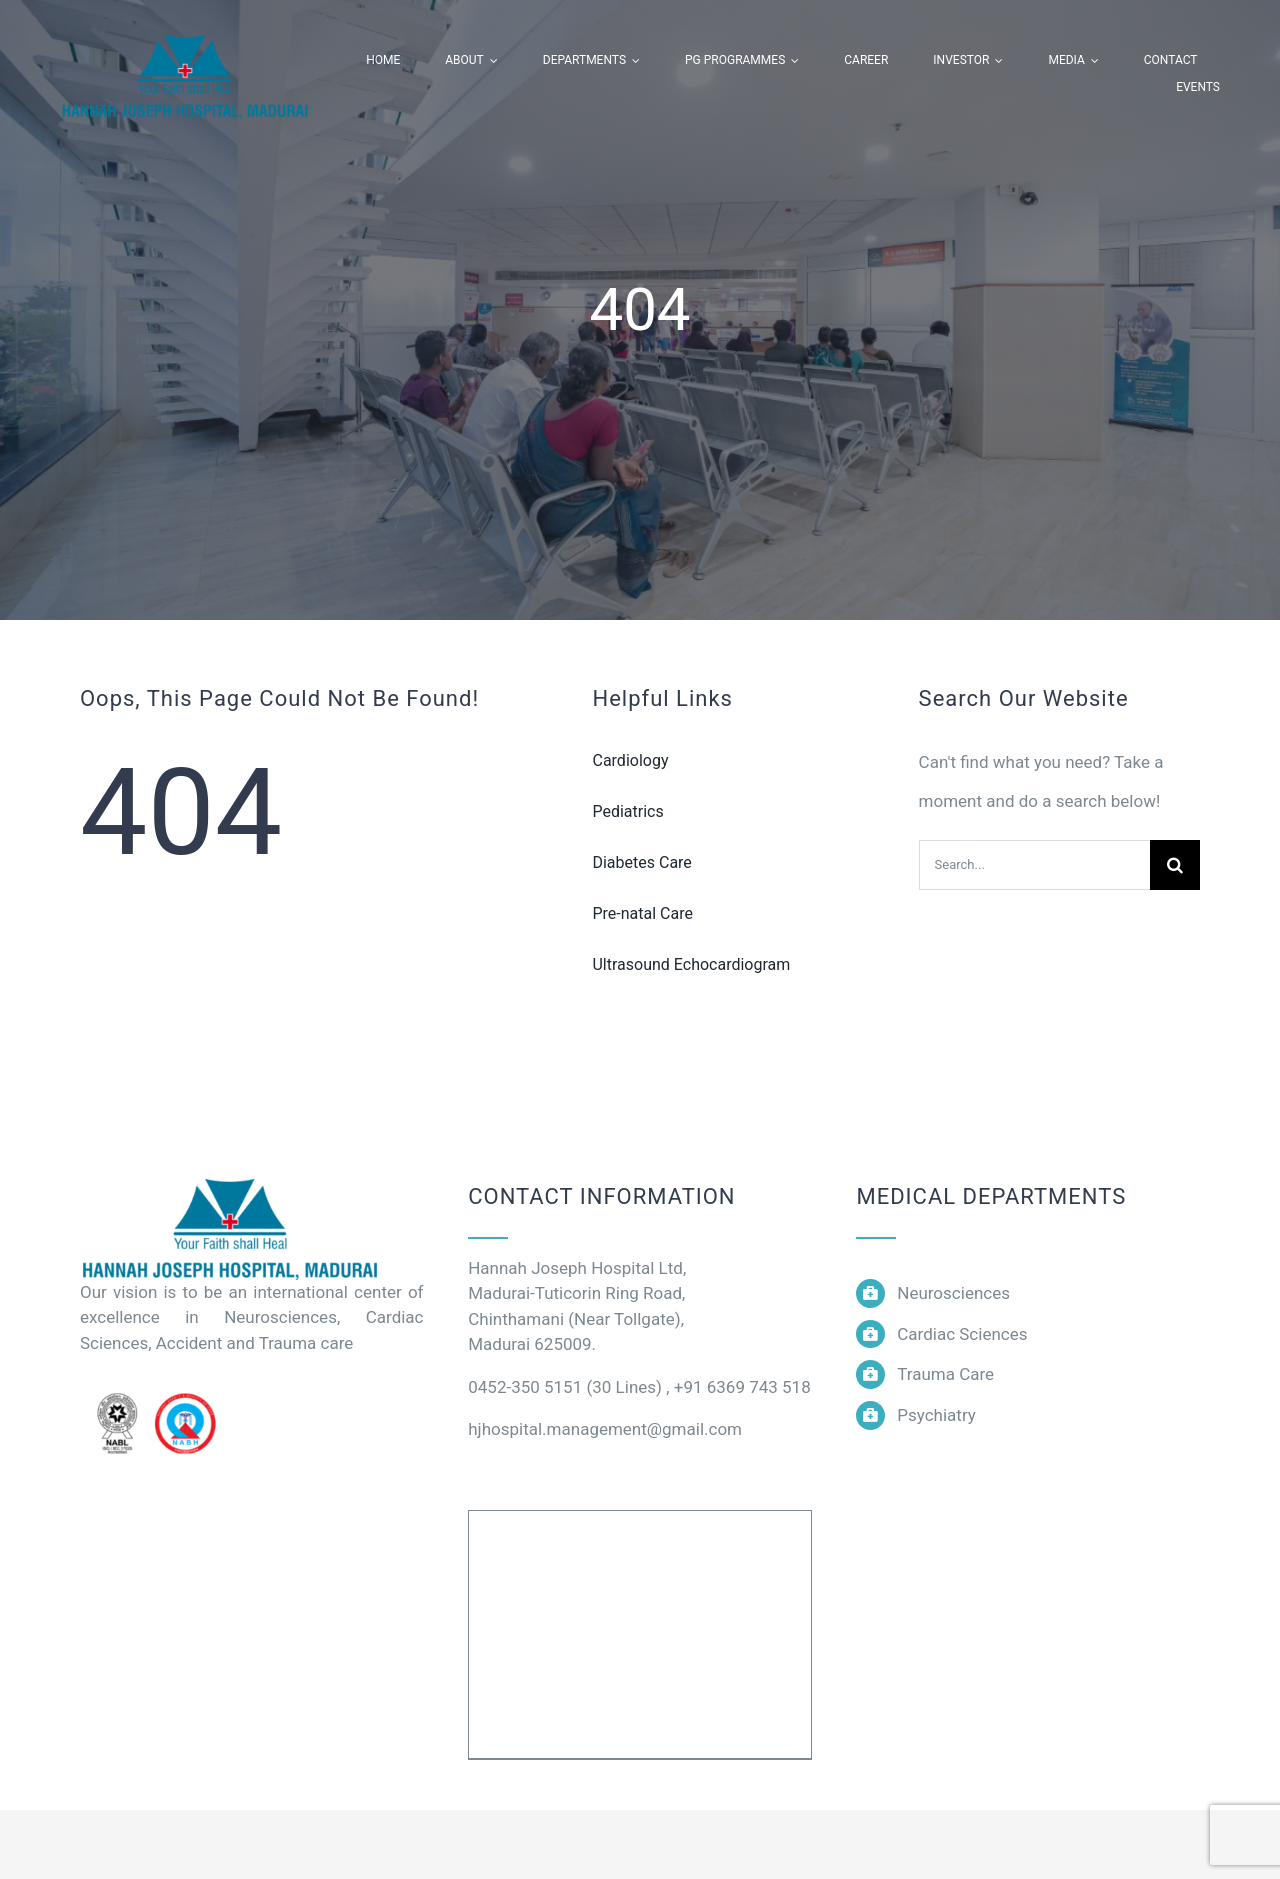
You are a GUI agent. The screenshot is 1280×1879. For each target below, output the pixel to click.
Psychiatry (936, 1415)
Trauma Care (945, 1374)
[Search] (1175, 865)
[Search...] (1034, 865)
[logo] (230, 1181)
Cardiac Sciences (962, 1334)
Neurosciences (953, 1293)
